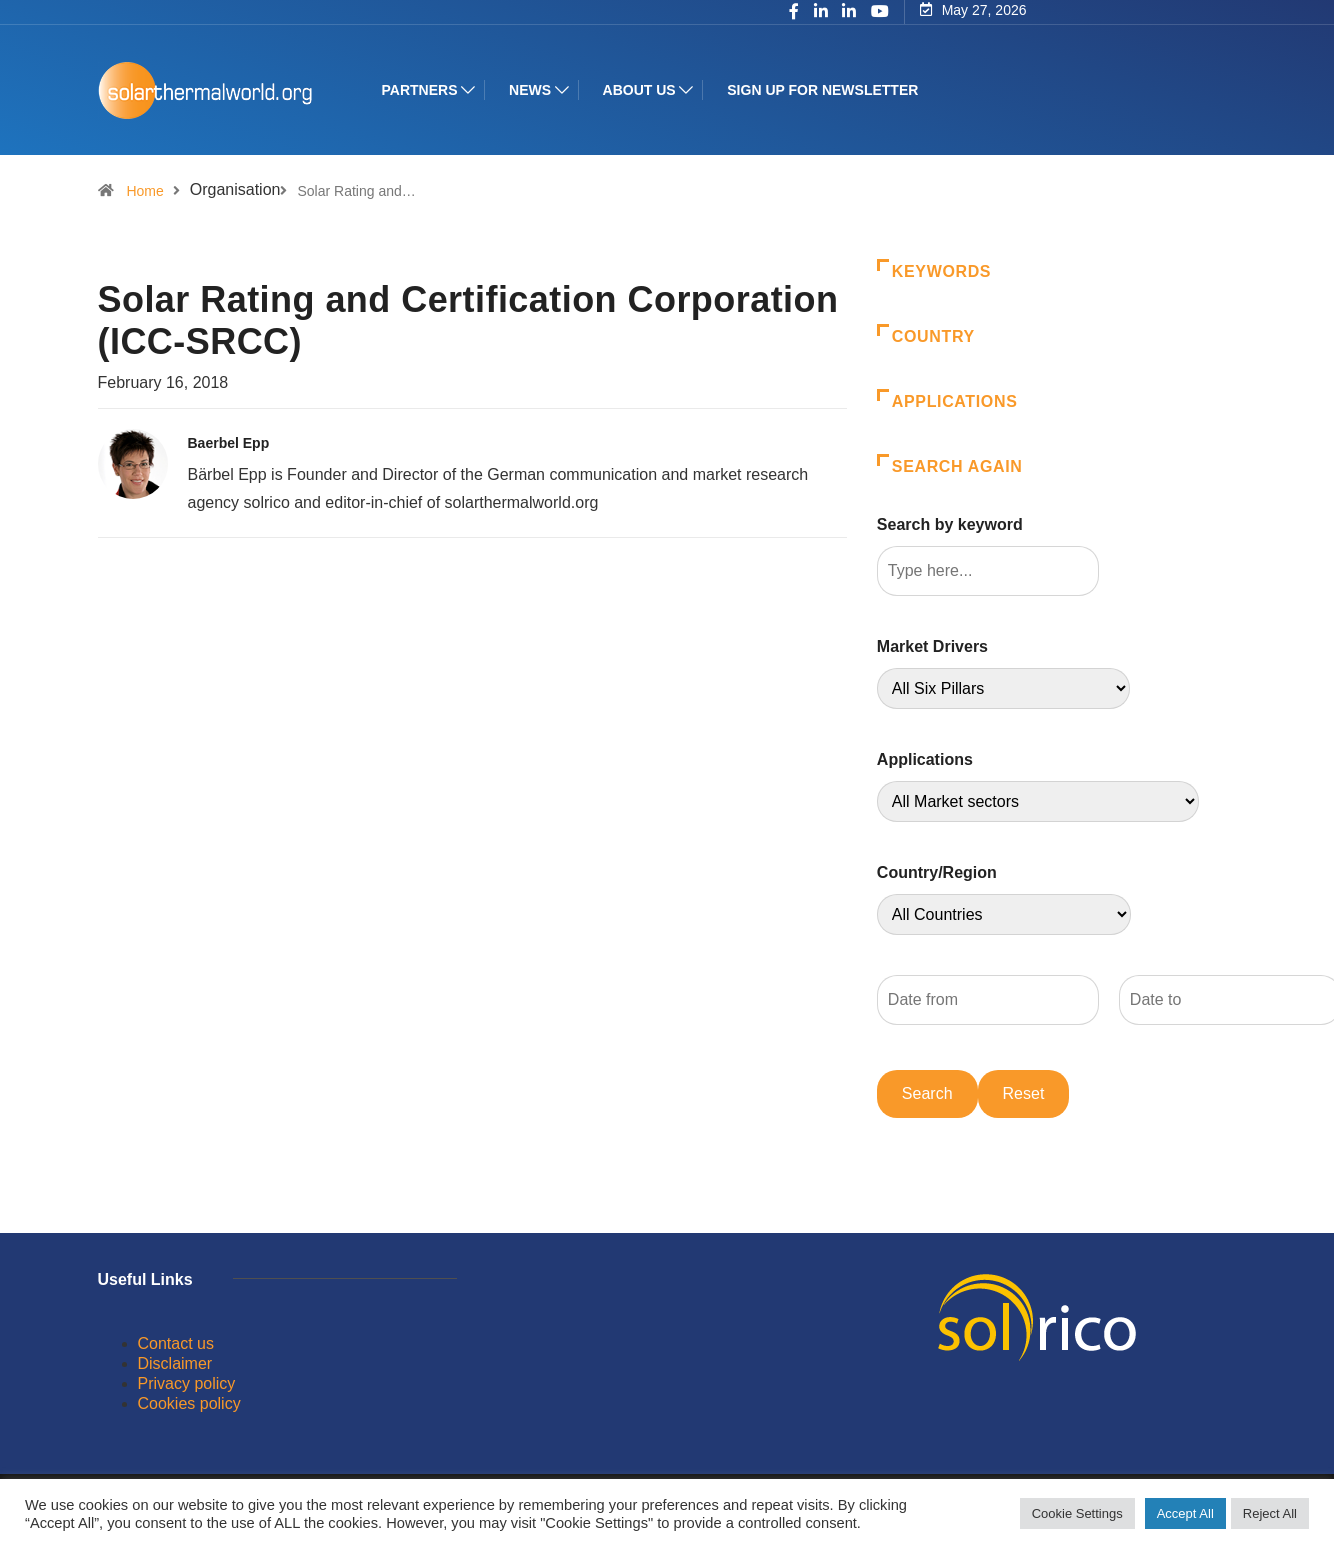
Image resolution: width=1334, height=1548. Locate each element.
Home (144, 191)
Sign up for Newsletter (822, 90)
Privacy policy (187, 1383)
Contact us (176, 1343)
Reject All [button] (1270, 1513)
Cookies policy (189, 1403)
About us (639, 90)
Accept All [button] (1185, 1513)
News (530, 90)
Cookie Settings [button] (1077, 1513)
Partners (420, 90)
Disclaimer (175, 1363)
